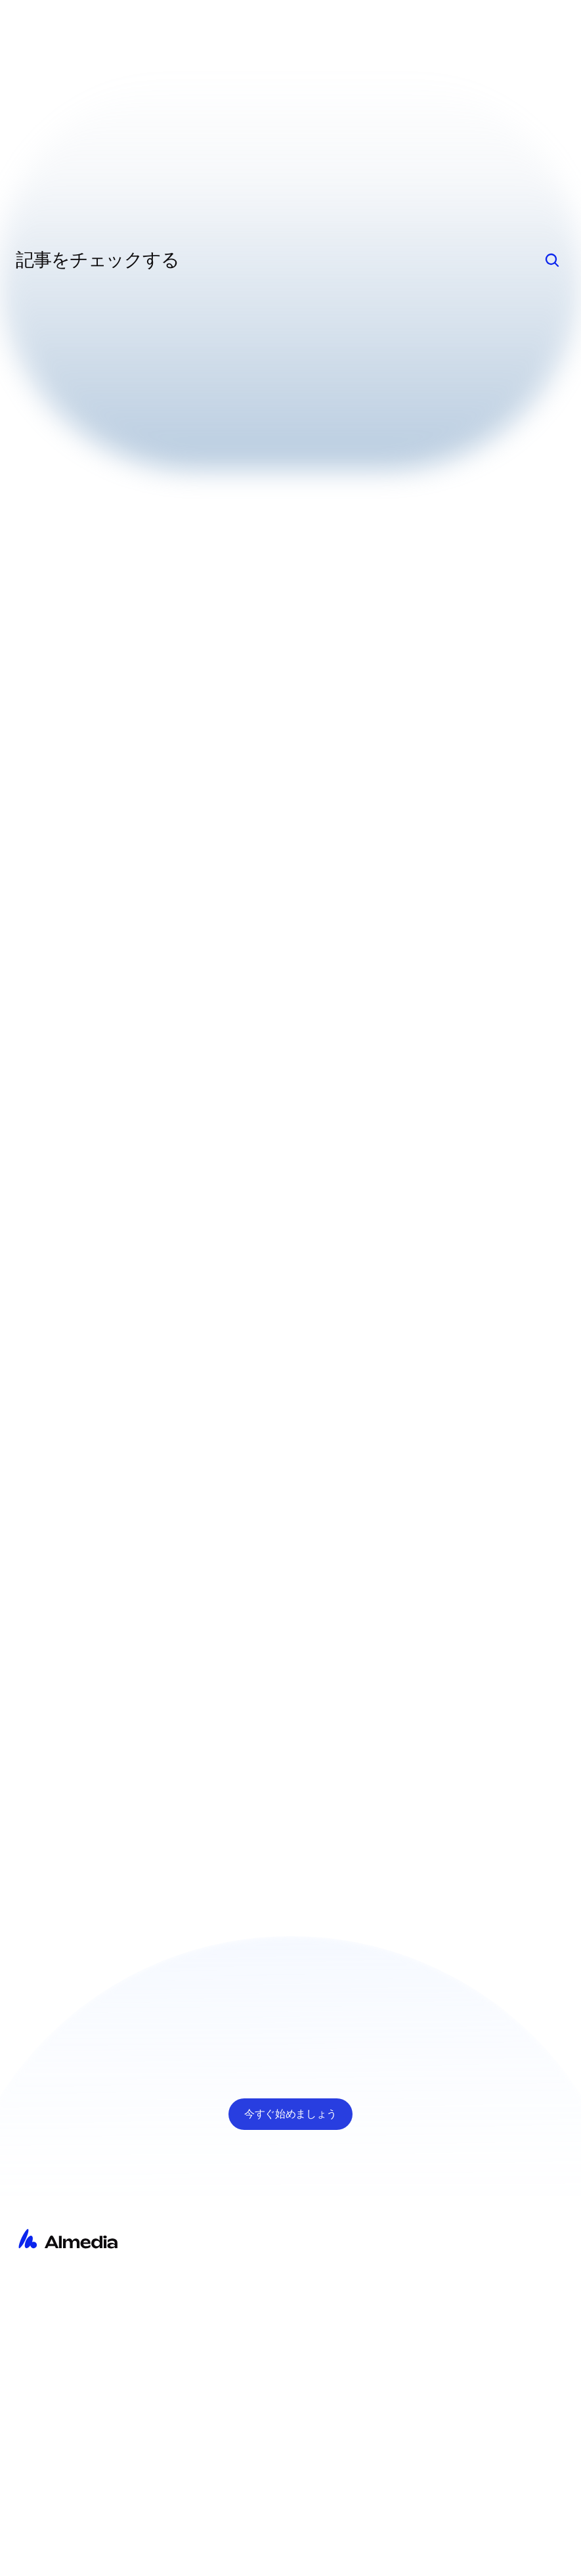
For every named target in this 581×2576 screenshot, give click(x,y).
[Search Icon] (552, 260)
